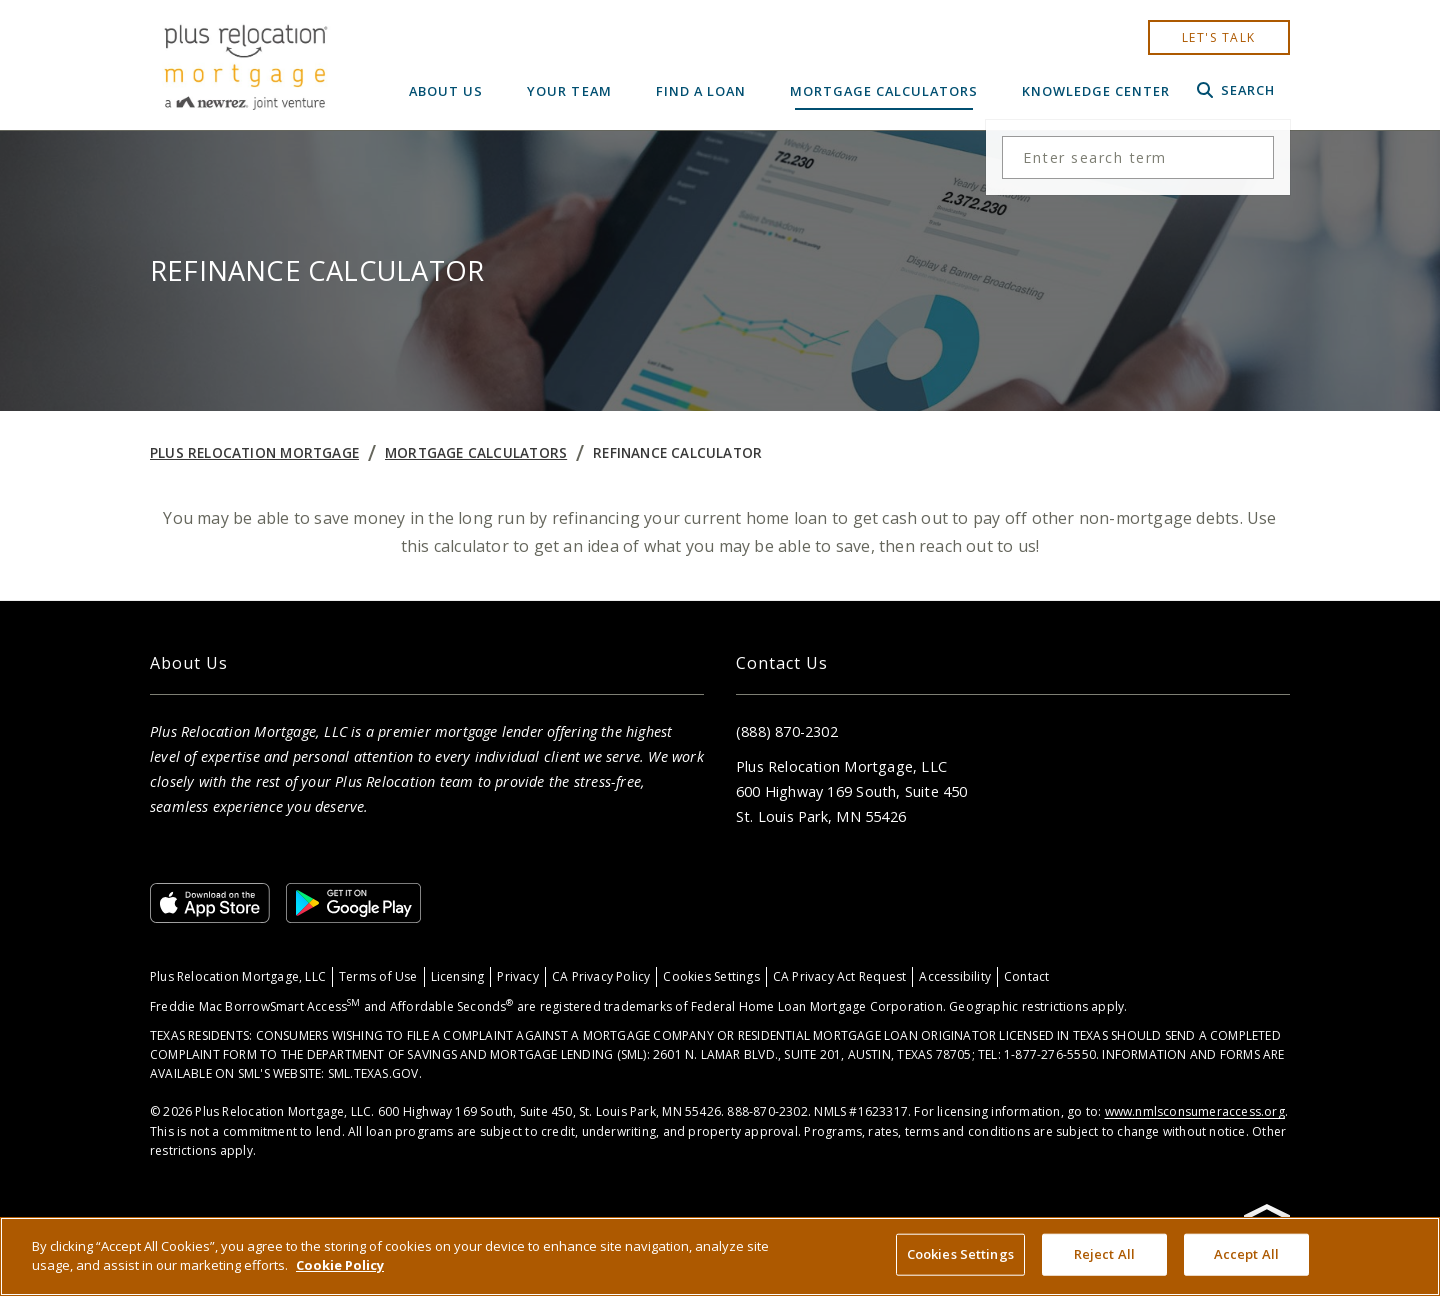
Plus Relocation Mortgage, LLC (238, 976)
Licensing (458, 976)
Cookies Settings (711, 976)
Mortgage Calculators (884, 91)
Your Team (569, 91)
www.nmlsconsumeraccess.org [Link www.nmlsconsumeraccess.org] (1195, 1111)
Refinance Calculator (677, 452)
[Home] (245, 65)
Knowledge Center (1096, 91)
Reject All (1104, 1254)
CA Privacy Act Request (840, 976)
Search (1236, 90)
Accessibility (955, 976)
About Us (446, 91)
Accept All (1246, 1254)
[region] (720, 1256)
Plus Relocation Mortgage (254, 452)
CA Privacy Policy (601, 976)
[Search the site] (1138, 157)
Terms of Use (378, 976)
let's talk (1219, 37)
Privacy (517, 976)
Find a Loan (701, 91)
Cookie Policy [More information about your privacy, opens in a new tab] (340, 1265)
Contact (1026, 976)
